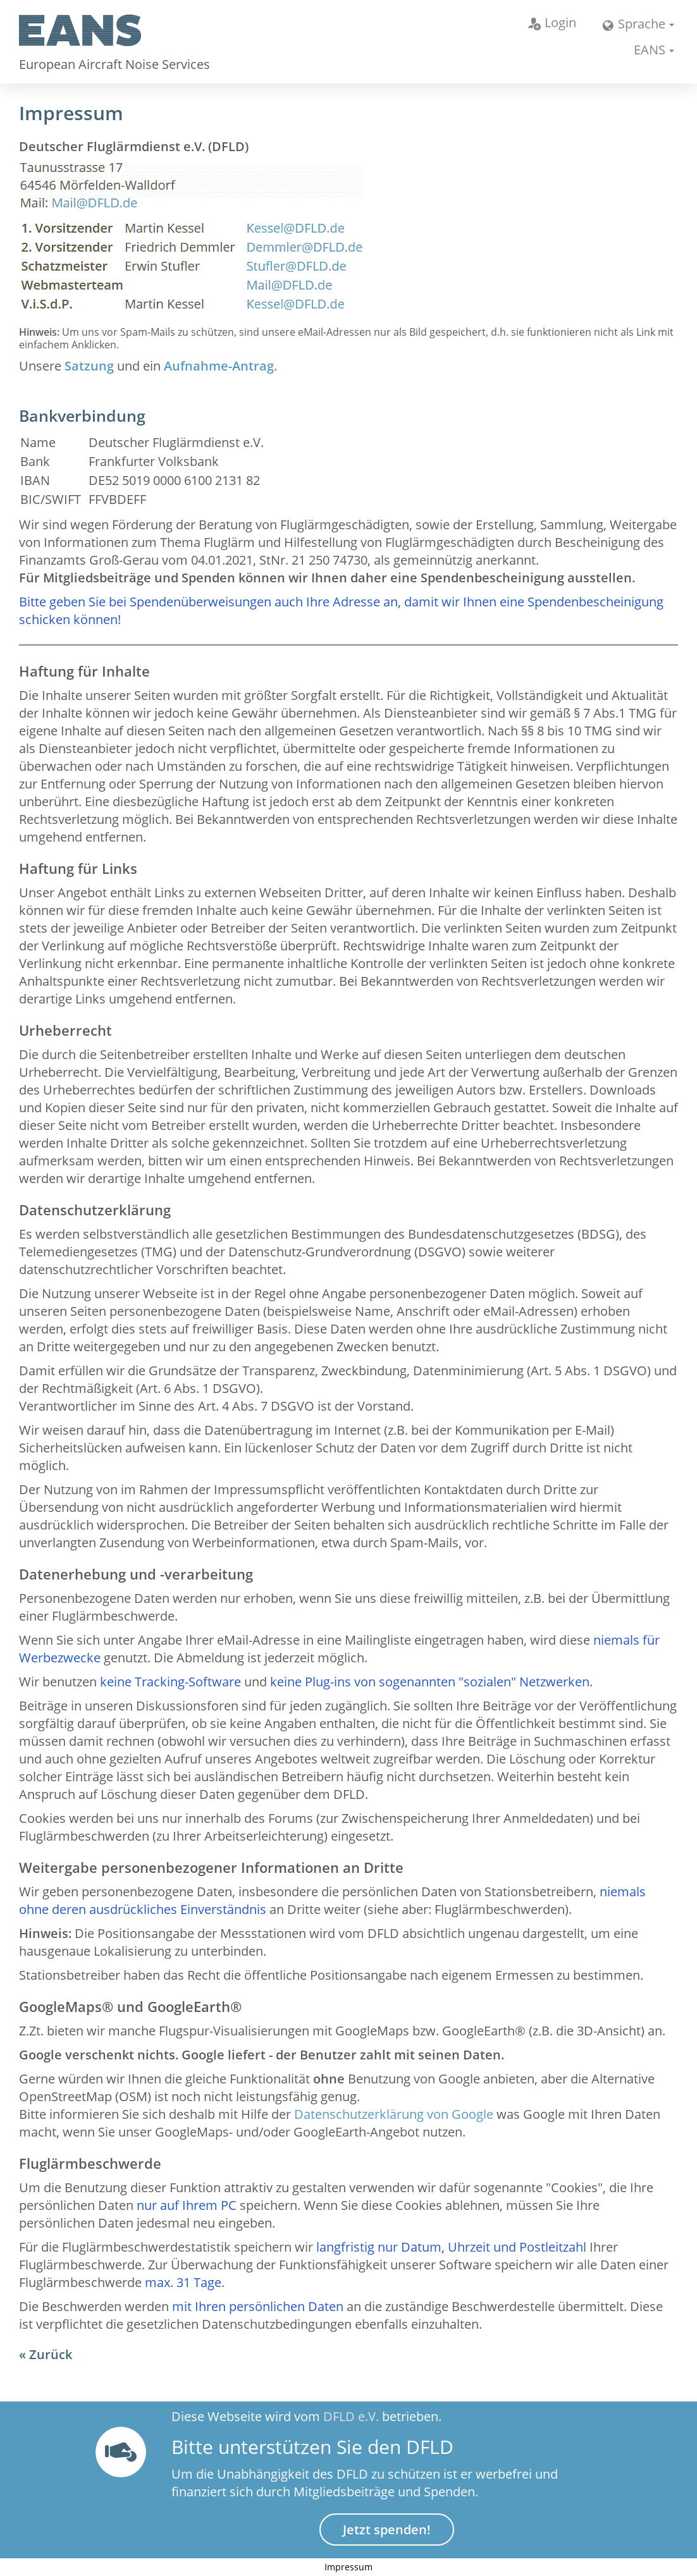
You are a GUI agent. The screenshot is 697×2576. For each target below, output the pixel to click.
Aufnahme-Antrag (219, 365)
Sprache (633, 23)
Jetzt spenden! (387, 2529)
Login (552, 22)
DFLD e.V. (351, 2416)
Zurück (50, 2354)
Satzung (89, 365)
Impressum (348, 2567)
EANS (649, 49)
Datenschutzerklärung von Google (393, 2114)
